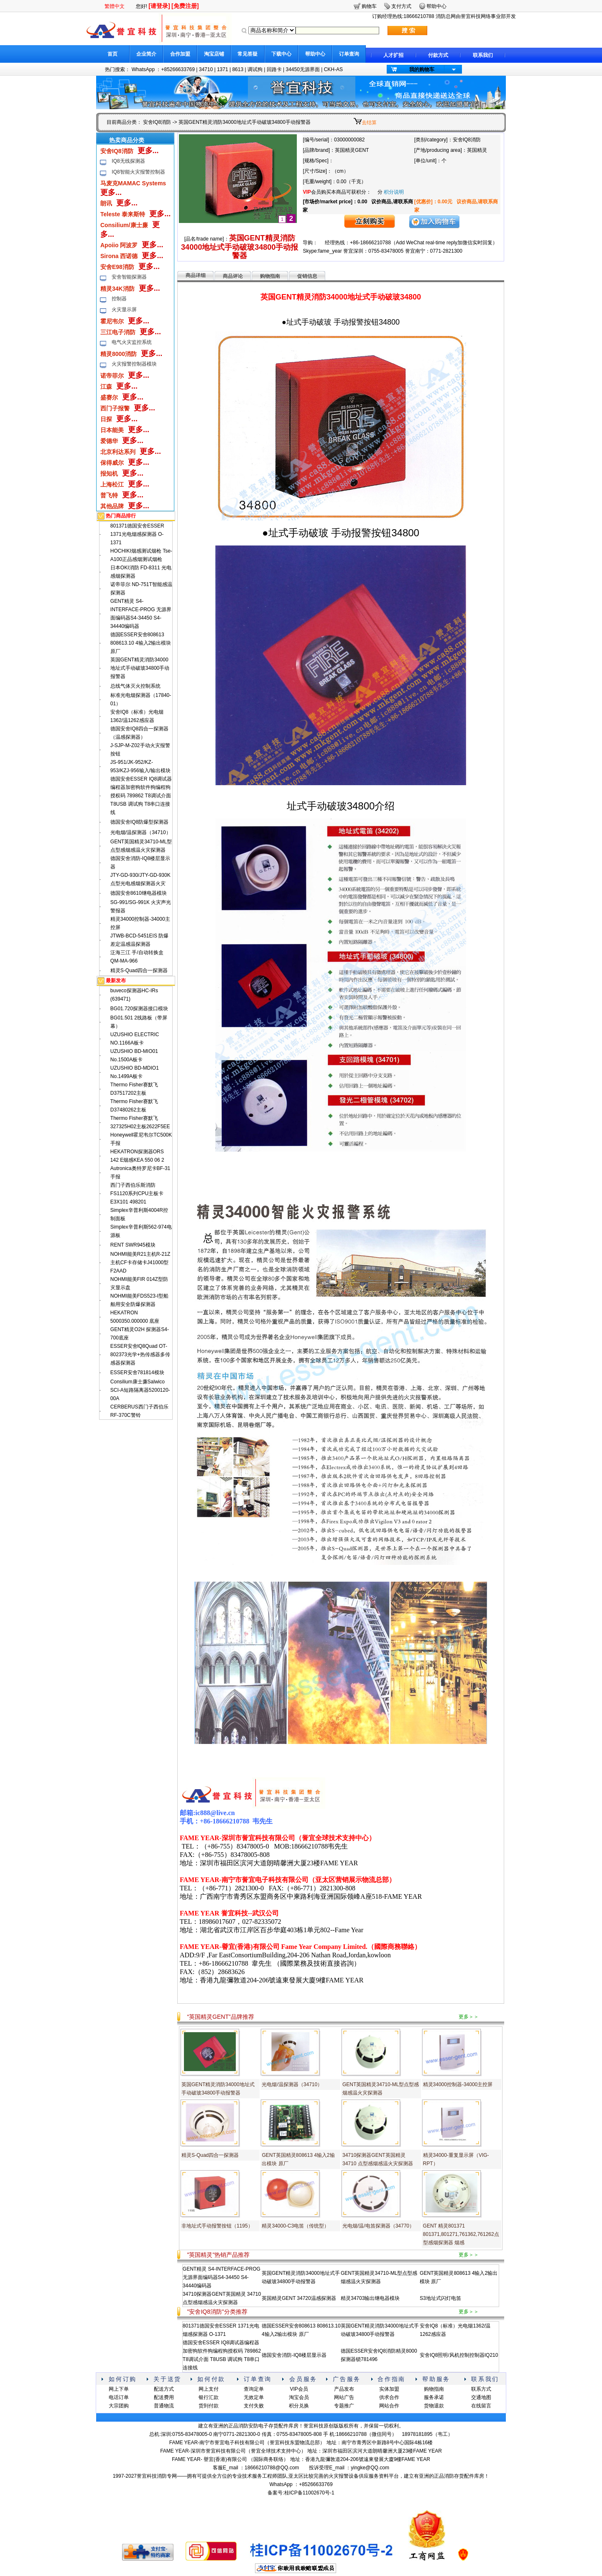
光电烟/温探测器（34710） (140, 832)
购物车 (369, 6)
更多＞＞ (469, 2017)
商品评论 (233, 276)
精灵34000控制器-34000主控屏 (458, 2084)
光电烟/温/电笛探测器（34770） (378, 2226)
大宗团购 (119, 2406)
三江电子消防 (117, 332)
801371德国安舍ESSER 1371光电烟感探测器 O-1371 (137, 534)
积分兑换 (299, 2406)
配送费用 (164, 2397)
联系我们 (483, 55)
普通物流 (164, 2406)
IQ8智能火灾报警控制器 (138, 172)
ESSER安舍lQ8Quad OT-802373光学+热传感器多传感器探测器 (140, 1354)
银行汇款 (209, 2397)
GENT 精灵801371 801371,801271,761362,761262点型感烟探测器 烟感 (461, 2234)
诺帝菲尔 (112, 375)
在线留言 (481, 2406)
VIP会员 (299, 2389)
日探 (106, 419)
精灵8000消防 (118, 354)
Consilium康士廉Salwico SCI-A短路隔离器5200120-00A (140, 1390)
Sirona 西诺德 (119, 256)
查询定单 (254, 2389)
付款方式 (438, 55)
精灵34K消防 (117, 288)
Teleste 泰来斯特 (122, 214)
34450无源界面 (302, 69)
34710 (206, 69)
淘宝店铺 (214, 54)
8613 (237, 69)
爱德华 (109, 441)
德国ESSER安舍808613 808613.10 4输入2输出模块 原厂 (140, 643)
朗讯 (106, 203)
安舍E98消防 (117, 267)
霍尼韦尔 (112, 321)
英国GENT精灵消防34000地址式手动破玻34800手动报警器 (139, 668)
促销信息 (307, 276)
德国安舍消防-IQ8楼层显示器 (294, 2355)
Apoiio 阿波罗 (119, 245)
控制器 (119, 299)
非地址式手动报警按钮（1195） (217, 2226)
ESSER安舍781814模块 (137, 1372)
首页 (112, 54)
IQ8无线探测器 (128, 161)
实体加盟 (389, 2389)
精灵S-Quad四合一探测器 (139, 970)
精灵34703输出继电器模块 (370, 2298)
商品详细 (196, 275)
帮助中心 (315, 54)
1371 (222, 69)
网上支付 (209, 2389)
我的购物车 (421, 69)
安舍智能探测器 (129, 277)
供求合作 (389, 2397)
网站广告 (344, 2397)
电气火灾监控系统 (132, 342)
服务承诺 (434, 2397)
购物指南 (270, 276)
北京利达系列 (117, 451)
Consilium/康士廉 (124, 225)
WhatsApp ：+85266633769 (163, 69)
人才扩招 (393, 55)
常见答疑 (247, 54)
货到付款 (209, 2406)
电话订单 (119, 2397)
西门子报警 (115, 408)
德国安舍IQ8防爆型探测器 (139, 822)
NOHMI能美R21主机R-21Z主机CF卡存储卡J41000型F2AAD (140, 1262)
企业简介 (146, 54)
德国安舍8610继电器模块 (138, 893)
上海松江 (112, 484)
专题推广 (344, 2406)
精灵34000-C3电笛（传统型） (295, 2226)
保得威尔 (112, 462)
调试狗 (255, 69)
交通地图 (481, 2397)
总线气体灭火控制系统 (135, 686)
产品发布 (344, 2389)
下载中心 (281, 54)
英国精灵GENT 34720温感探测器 (299, 2298)
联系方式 (481, 2389)
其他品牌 (112, 506)
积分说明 (394, 192)
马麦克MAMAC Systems (133, 183)
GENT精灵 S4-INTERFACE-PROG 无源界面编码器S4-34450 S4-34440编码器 (221, 2277)
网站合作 (389, 2406)
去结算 (369, 122)
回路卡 (274, 69)
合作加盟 (180, 54)
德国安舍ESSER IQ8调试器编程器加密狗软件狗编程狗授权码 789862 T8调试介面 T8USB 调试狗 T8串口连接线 (141, 795)
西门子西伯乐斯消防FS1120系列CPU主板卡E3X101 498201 (136, 1193)
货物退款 (434, 2406)
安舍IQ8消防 (157, 122)
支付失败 (254, 2406)
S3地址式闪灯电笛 (440, 2298)
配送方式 (164, 2389)
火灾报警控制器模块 (134, 364)
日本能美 (112, 430)
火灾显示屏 (124, 309)
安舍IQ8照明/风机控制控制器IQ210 (459, 2355)
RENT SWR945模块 (133, 1245)
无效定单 (254, 2397)
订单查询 (349, 54)
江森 (106, 386)
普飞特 (109, 495)
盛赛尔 (109, 397)
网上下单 (119, 2389)
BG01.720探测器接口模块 (139, 1008)
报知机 (109, 473)
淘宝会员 (299, 2397)
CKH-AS (333, 69)
